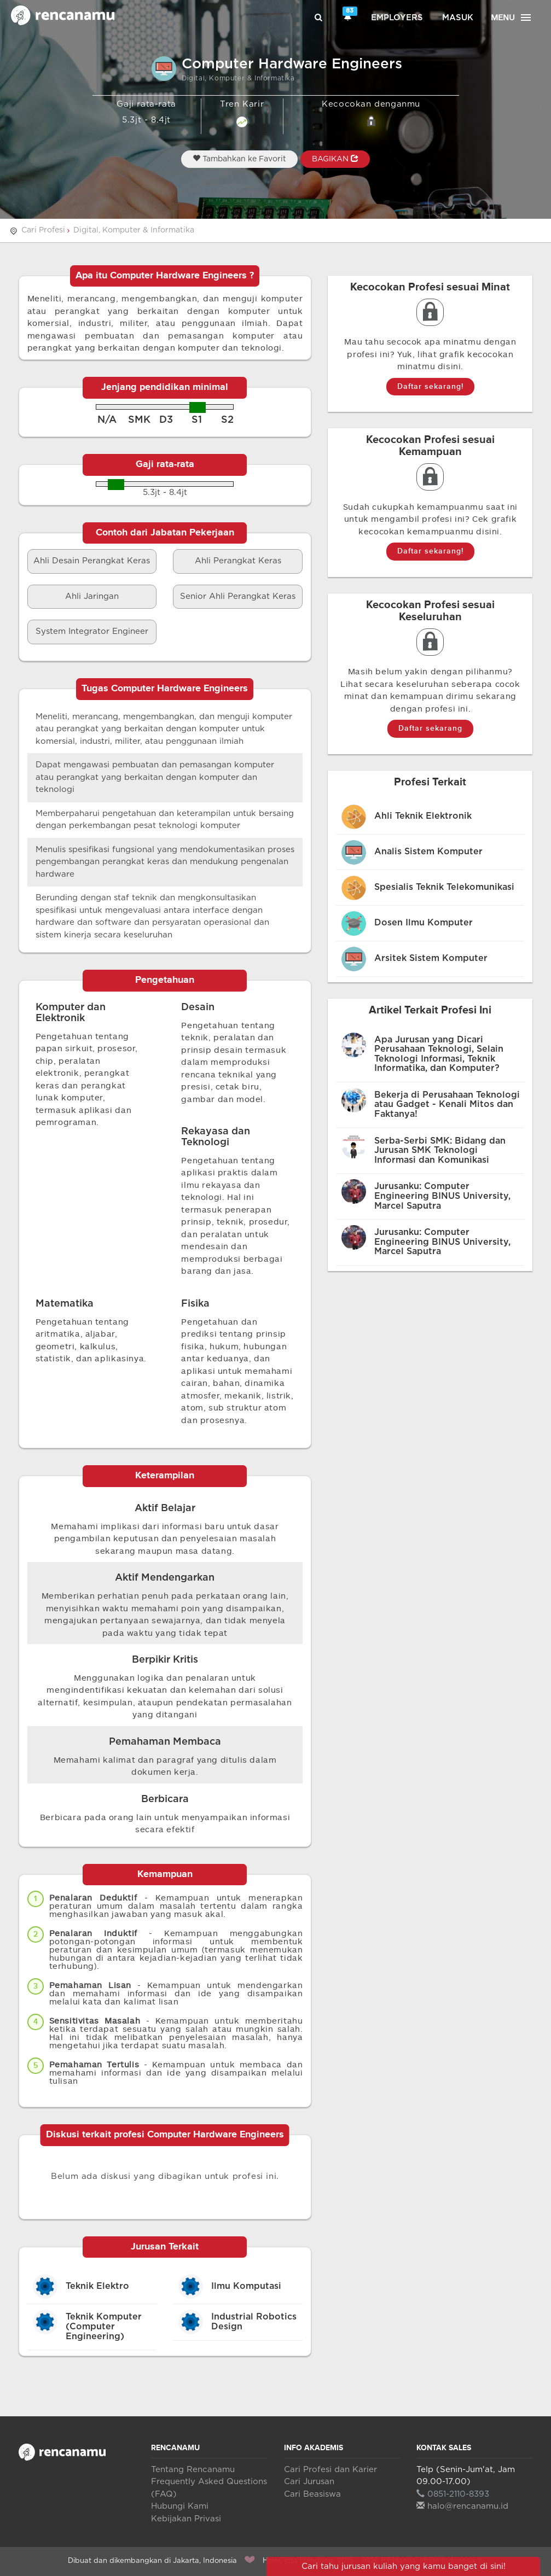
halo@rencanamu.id (462, 2506)
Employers (397, 18)
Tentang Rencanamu (193, 2470)
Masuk (457, 18)
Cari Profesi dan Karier (330, 2470)
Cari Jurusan (309, 2482)
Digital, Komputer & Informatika (133, 230)
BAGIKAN (335, 158)
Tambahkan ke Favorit (239, 158)
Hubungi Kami (179, 2506)
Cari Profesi (43, 230)
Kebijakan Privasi (186, 2519)
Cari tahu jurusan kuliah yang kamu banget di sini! (403, 2566)
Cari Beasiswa (312, 2494)
